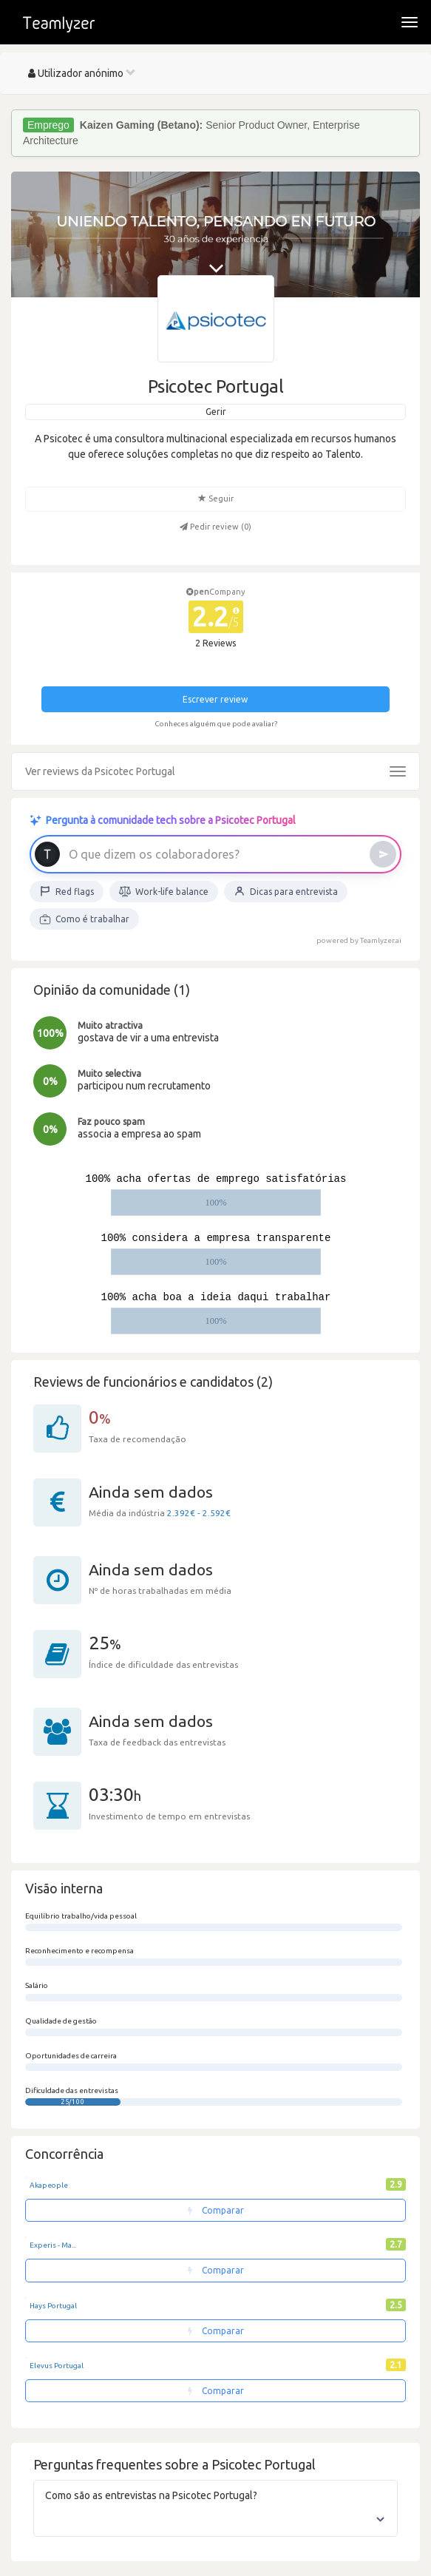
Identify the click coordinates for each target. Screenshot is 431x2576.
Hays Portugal (53, 2306)
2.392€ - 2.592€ (199, 1513)
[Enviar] (383, 854)
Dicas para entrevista (286, 891)
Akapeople (49, 2185)
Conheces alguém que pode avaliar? (216, 724)
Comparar (216, 2210)
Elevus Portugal (57, 2366)
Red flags (66, 891)
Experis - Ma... (53, 2245)
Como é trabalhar (84, 919)
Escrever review (215, 699)
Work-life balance (163, 891)
